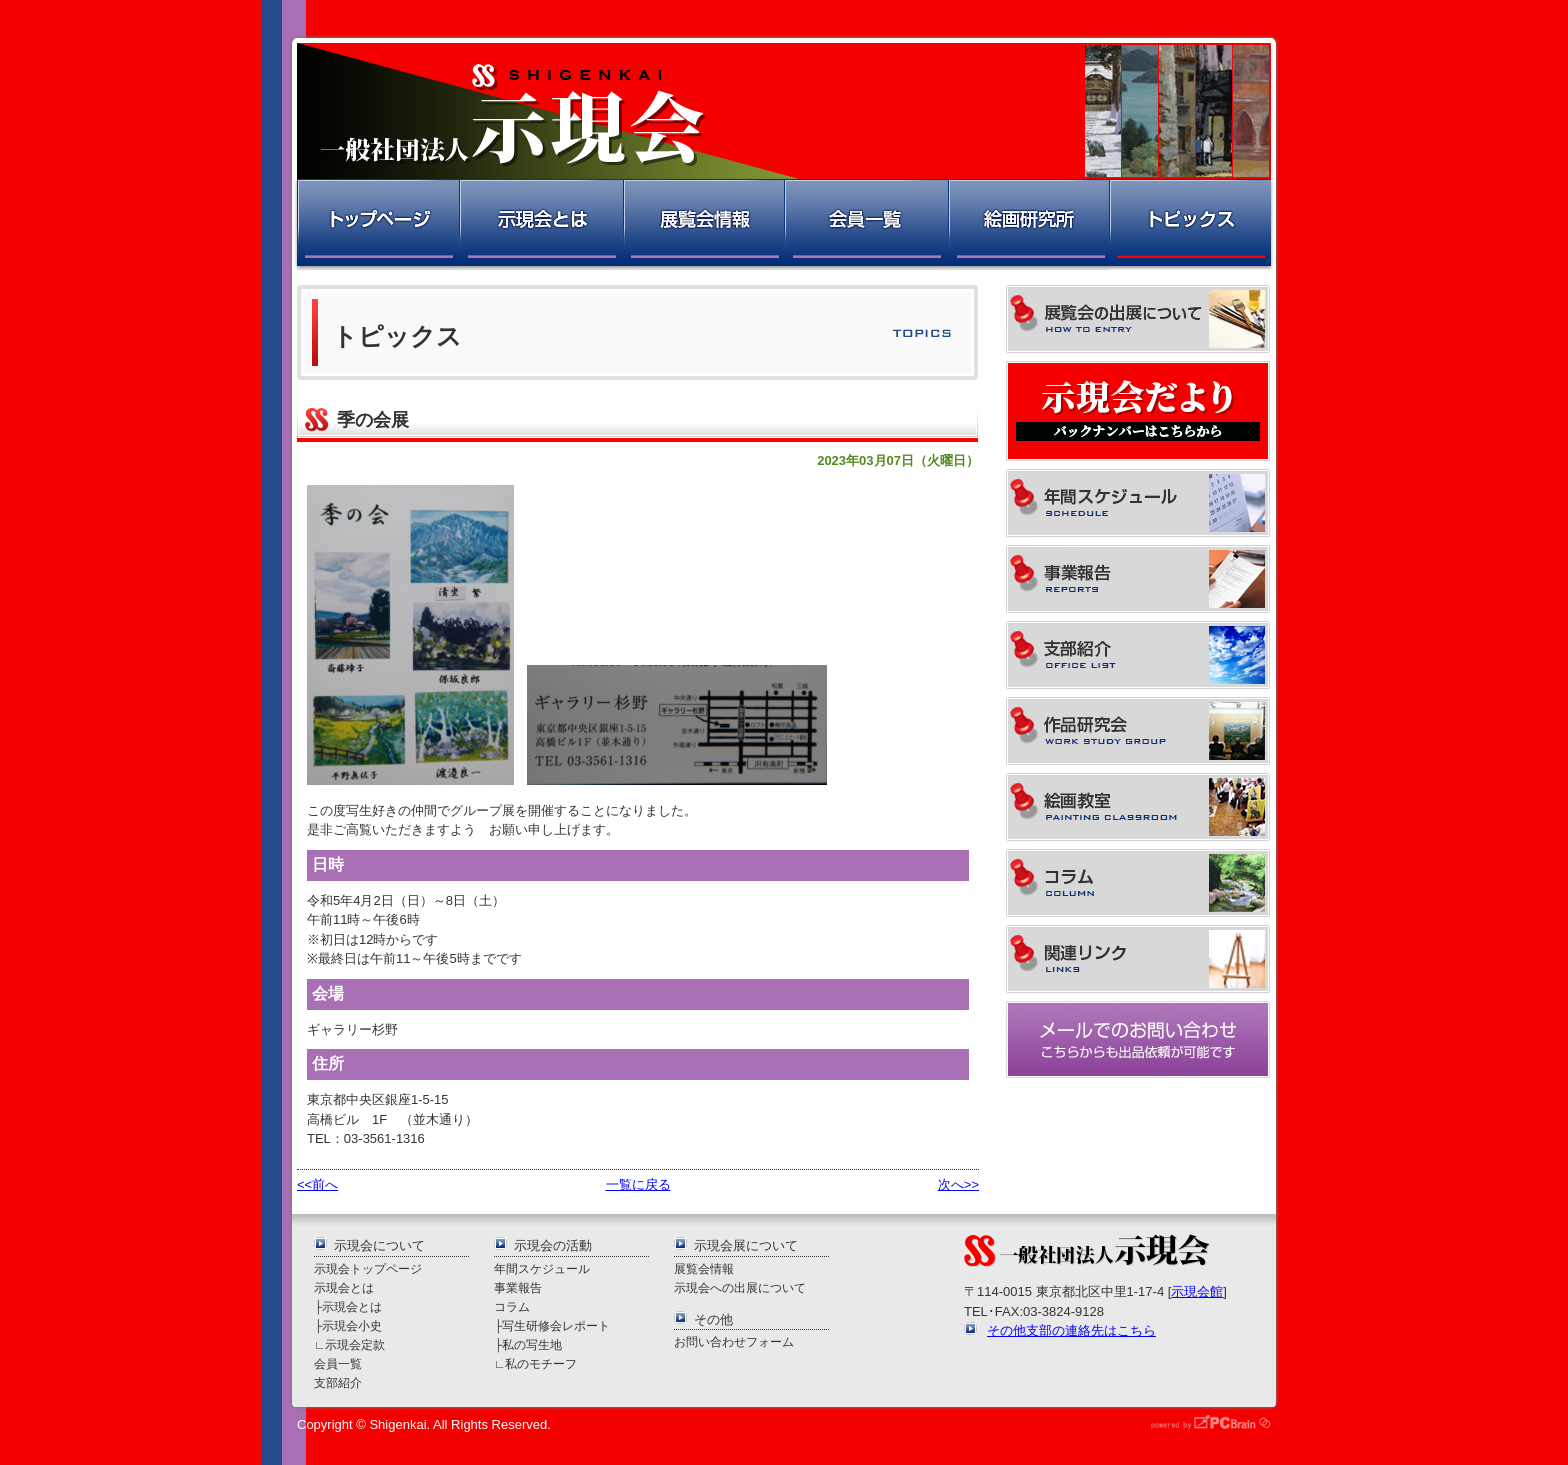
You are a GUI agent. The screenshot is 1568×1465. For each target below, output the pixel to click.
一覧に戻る (638, 1184)
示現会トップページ (368, 1268)
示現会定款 (355, 1344)
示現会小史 (352, 1325)
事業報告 (518, 1287)
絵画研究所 (1028, 224)
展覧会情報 (703, 224)
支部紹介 (338, 1382)
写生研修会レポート (556, 1325)
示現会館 (1197, 1291)
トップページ (376, 224)
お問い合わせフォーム (734, 1341)
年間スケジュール (542, 1268)
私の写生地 (532, 1344)
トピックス (1191, 224)
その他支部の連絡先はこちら (1071, 1330)
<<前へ (317, 1184)
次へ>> (958, 1184)
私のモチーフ (541, 1363)
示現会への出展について (740, 1287)
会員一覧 (865, 224)
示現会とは (540, 224)
